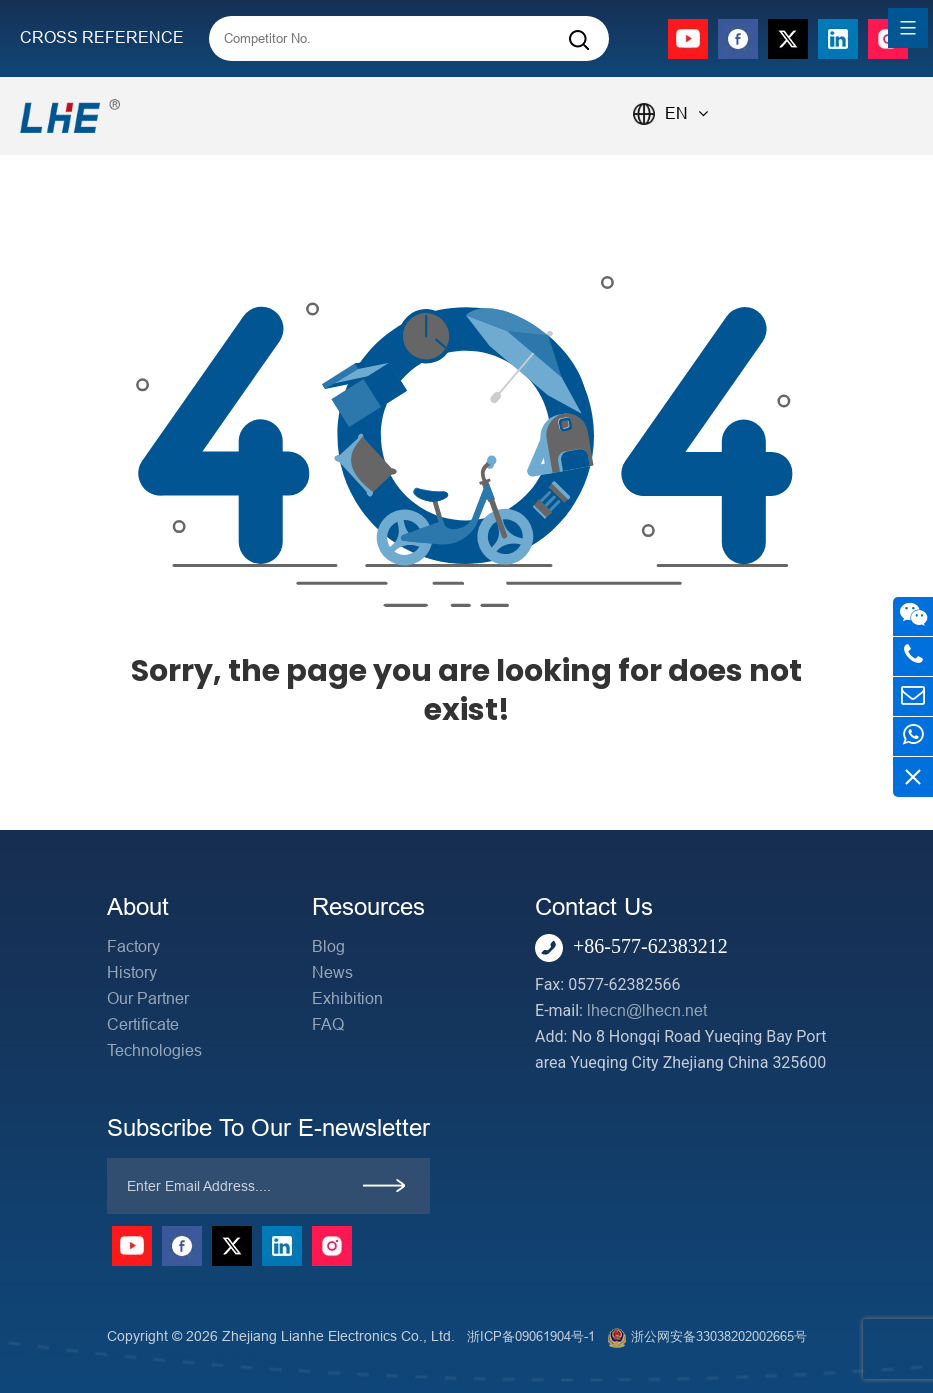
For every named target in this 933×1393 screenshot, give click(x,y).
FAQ (328, 1024)
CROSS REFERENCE (102, 37)
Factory (133, 946)
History (132, 972)
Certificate (143, 1024)
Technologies (154, 1050)
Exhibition (347, 998)
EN (686, 113)
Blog (328, 946)
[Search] (579, 40)
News (332, 972)
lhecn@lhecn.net (647, 1010)
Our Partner (148, 998)
